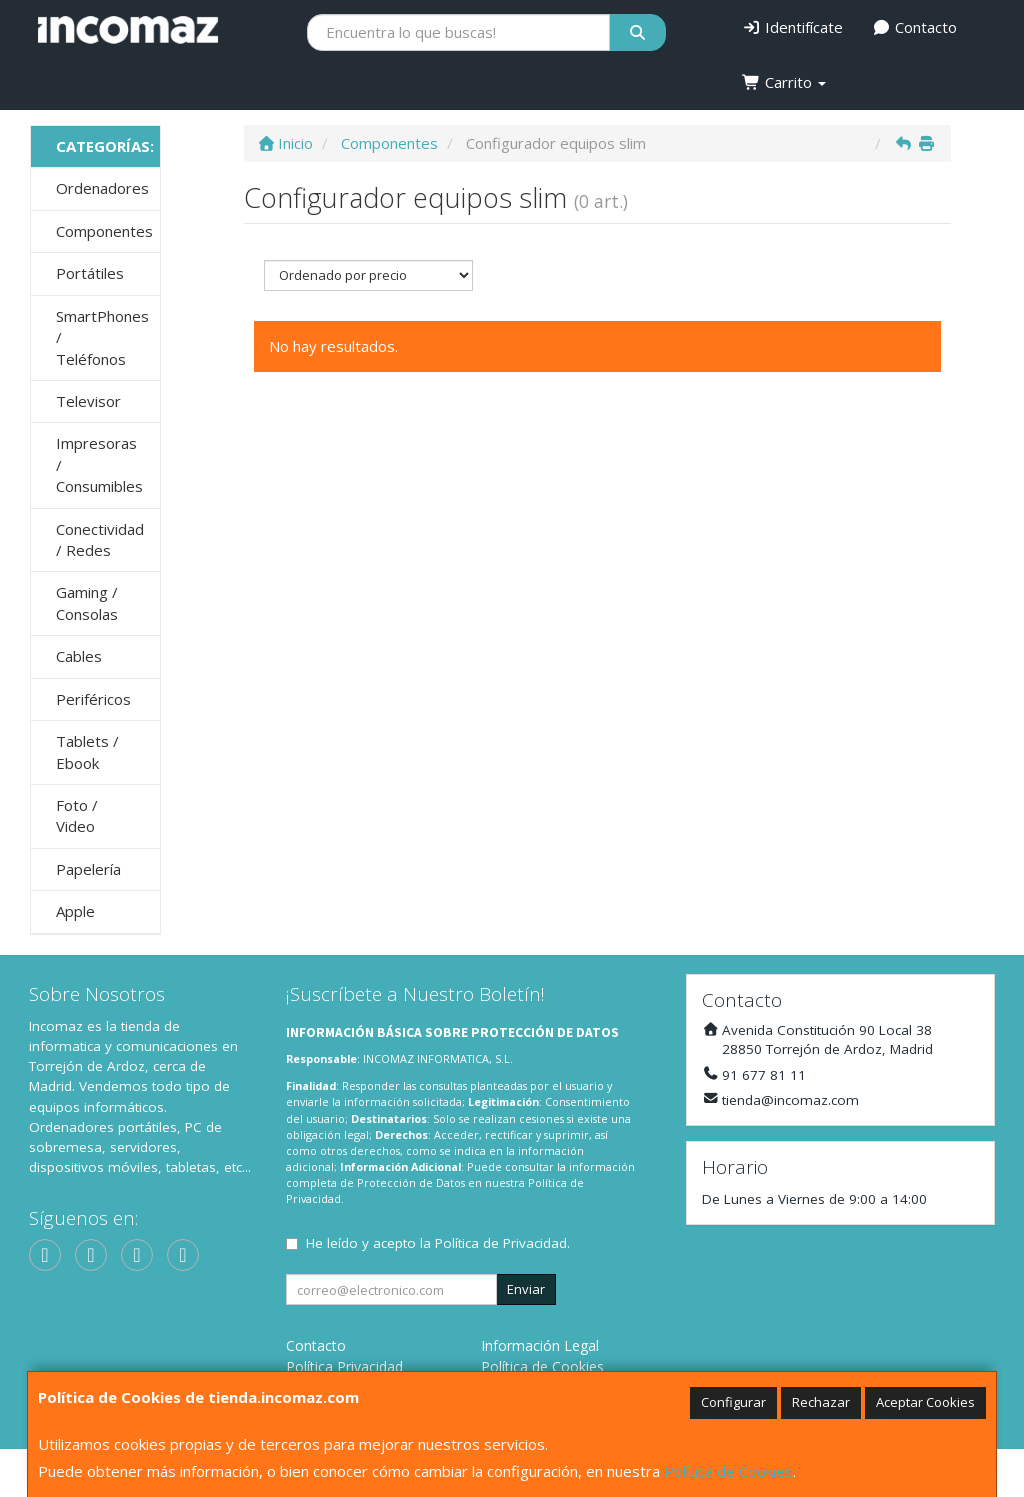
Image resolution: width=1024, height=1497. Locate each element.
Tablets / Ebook (87, 751)
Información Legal (540, 1345)
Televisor (88, 401)
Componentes (104, 231)
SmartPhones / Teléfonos (102, 337)
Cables (79, 656)
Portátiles (90, 273)
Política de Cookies (728, 1471)
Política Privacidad (344, 1366)
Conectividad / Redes (100, 539)
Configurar (733, 1402)
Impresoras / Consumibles (99, 464)
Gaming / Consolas (87, 602)
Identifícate (792, 27)
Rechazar (821, 1402)
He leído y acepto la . (438, 1243)
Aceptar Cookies (925, 1402)
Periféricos (93, 699)
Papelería (88, 869)
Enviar (526, 1289)
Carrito (784, 82)
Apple (75, 911)
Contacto (915, 27)
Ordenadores (102, 188)
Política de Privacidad (501, 1243)
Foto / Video (77, 815)
